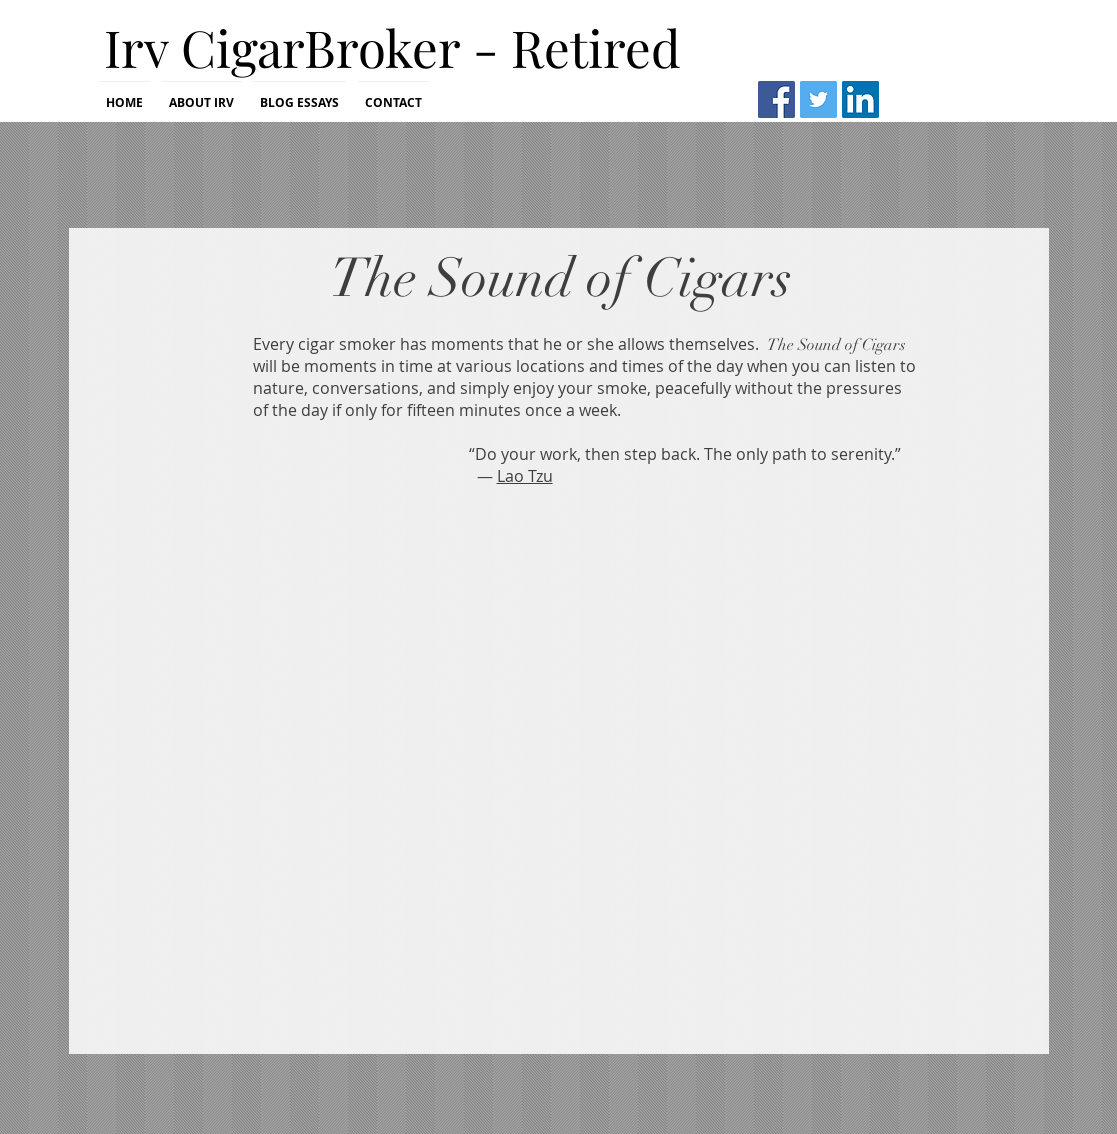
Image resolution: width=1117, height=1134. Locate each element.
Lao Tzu (525, 476)
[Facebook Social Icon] (776, 99)
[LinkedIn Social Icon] (860, 99)
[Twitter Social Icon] (818, 99)
